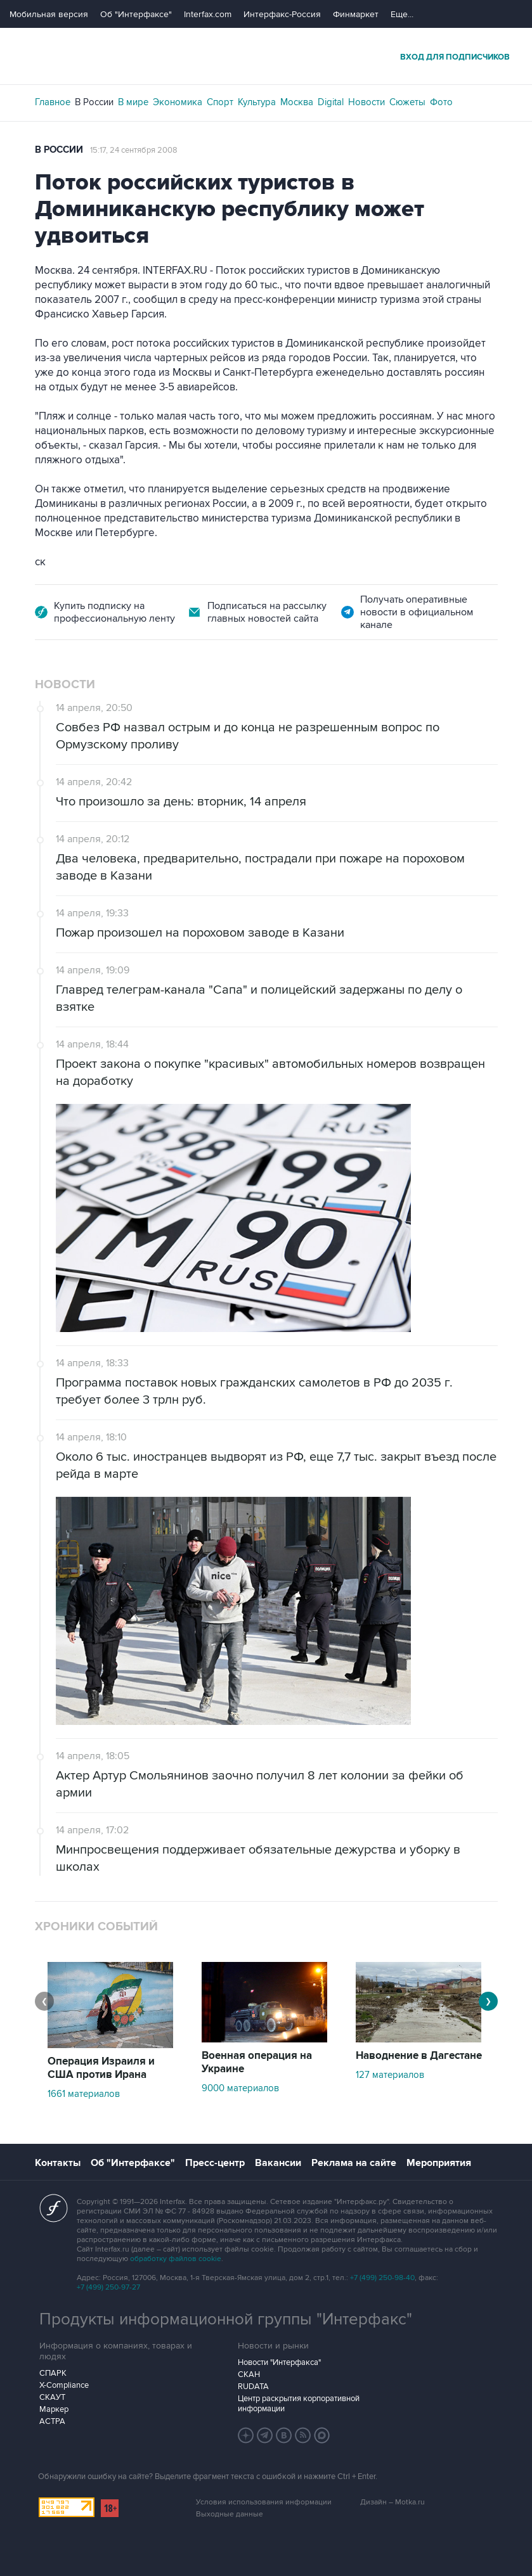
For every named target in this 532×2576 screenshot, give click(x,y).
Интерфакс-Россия (282, 14)
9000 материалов (240, 2088)
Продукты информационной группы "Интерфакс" (225, 2319)
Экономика (177, 102)
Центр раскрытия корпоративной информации (299, 2403)
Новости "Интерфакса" (279, 2362)
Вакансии (278, 2162)
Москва (296, 102)
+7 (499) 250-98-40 (382, 2278)
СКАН (249, 2374)
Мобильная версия (49, 14)
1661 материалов (84, 2093)
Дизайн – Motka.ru (392, 2502)
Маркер (53, 2409)
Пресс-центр (215, 2162)
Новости (366, 102)
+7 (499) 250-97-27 (108, 2287)
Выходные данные (229, 2514)
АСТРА (52, 2421)
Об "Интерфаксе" (136, 14)
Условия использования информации (264, 2502)
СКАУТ (52, 2397)
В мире (133, 102)
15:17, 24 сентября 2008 (134, 150)
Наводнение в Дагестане (419, 2055)
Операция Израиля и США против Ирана (101, 2068)
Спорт (220, 102)
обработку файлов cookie (175, 2259)
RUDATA (253, 2386)
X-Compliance (64, 2385)
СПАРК (53, 2373)
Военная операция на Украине (257, 2062)
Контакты (58, 2162)
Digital (331, 102)
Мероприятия (438, 2162)
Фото (441, 102)
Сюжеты (407, 102)
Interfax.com (207, 14)
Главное (52, 102)
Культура (257, 102)
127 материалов (390, 2074)
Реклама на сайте (353, 2162)
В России (94, 102)
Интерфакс (266, 56)
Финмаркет (356, 14)
